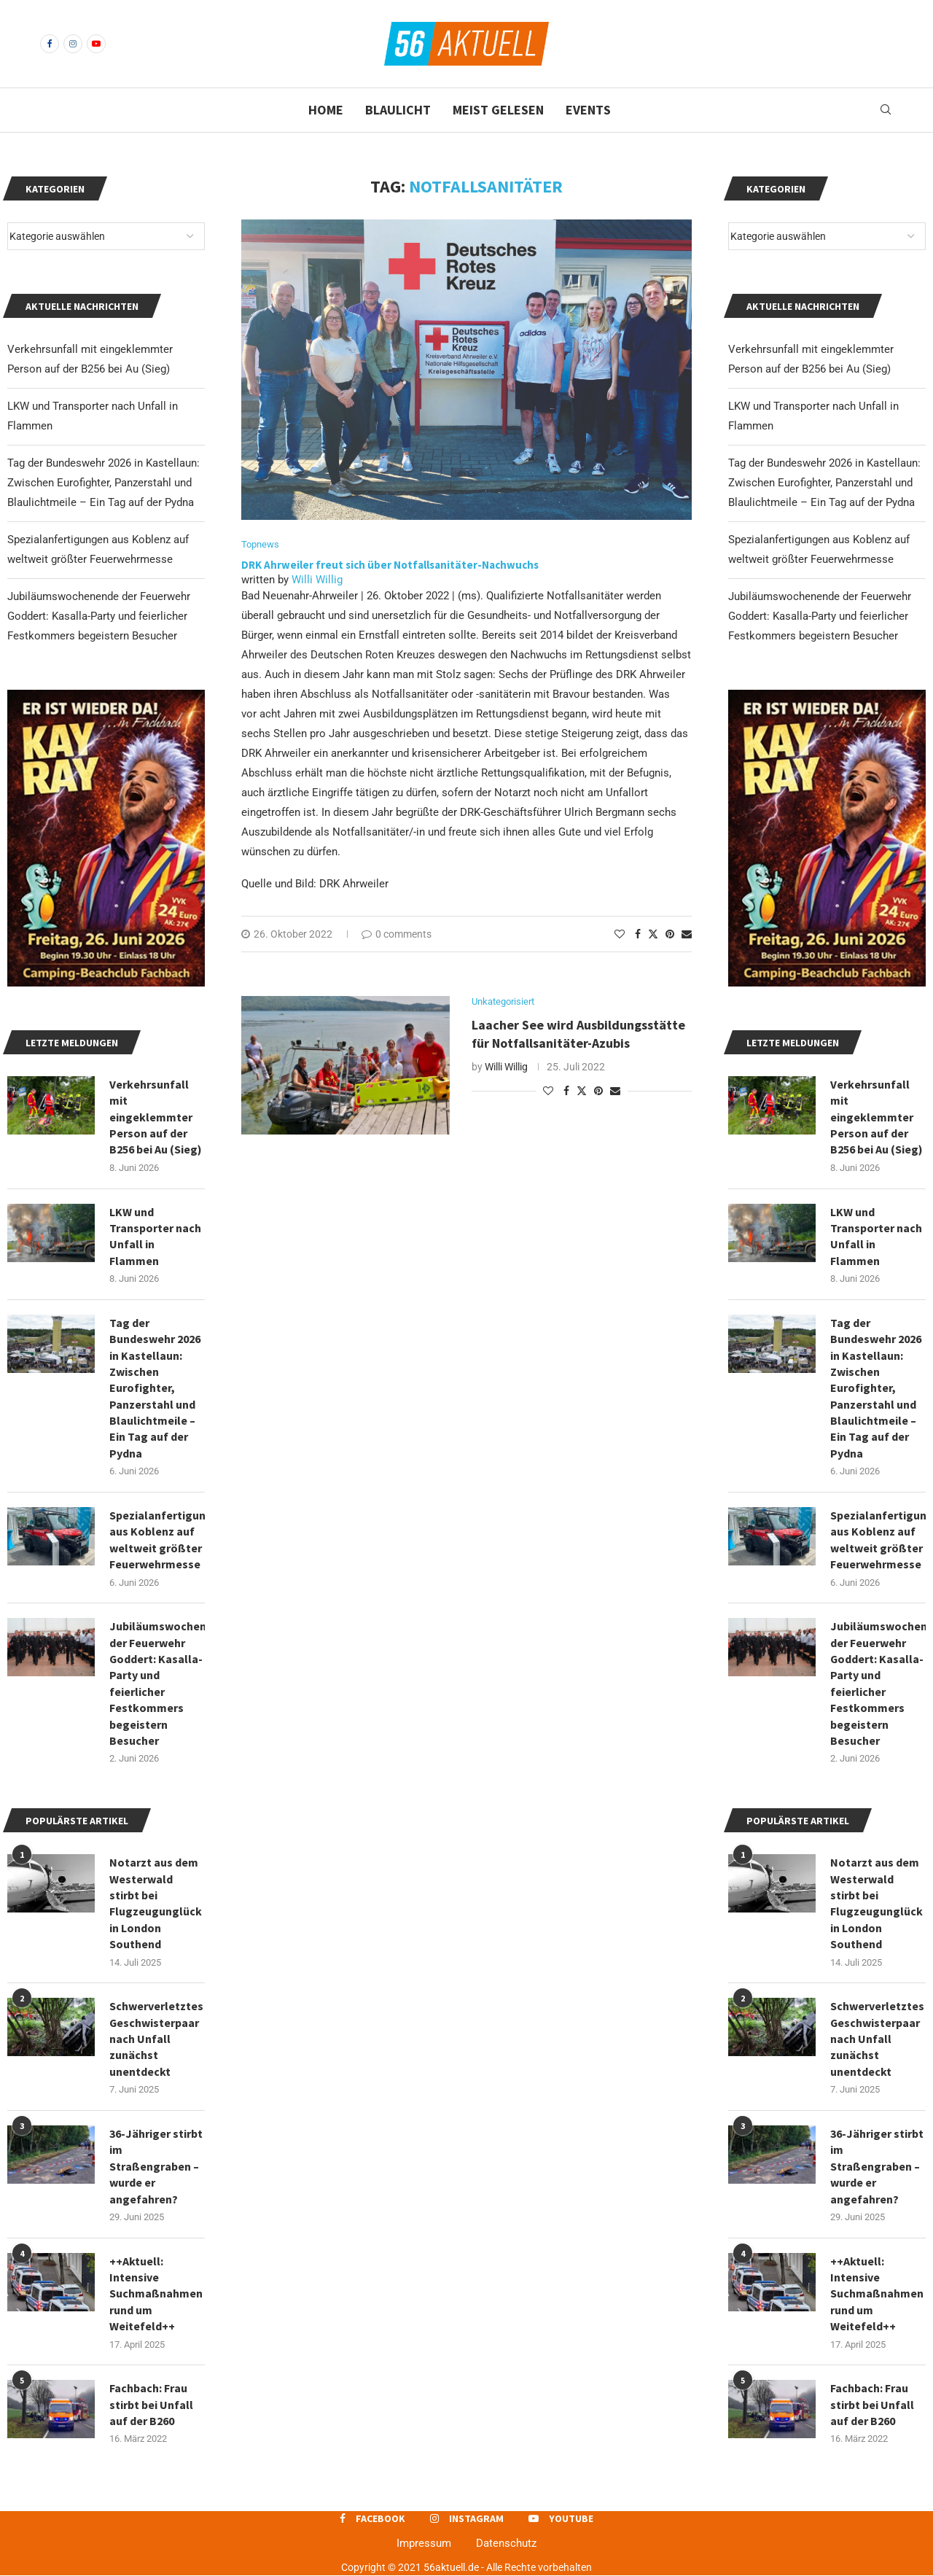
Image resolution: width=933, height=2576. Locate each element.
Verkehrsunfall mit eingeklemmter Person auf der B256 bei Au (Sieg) (876, 1117)
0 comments (397, 934)
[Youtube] (96, 43)
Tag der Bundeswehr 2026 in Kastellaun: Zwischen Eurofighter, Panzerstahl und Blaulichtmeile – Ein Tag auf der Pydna (824, 482)
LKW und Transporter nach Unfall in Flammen (876, 1236)
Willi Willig (317, 579)
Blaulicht (398, 109)
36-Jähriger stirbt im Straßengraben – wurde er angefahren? (877, 2167)
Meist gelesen (498, 109)
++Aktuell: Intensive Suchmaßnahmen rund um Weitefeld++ (877, 2294)
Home (325, 109)
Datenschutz (506, 2543)
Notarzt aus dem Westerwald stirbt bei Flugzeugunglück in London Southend (876, 1904)
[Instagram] (72, 43)
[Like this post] (619, 934)
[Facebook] (49, 43)
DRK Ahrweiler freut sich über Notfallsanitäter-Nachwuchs (391, 565)
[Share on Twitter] (653, 933)
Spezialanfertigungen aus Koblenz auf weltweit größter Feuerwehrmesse (878, 1539)
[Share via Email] (687, 934)
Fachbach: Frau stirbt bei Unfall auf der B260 (872, 2405)
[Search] (885, 110)
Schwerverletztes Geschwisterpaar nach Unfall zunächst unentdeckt (877, 2039)
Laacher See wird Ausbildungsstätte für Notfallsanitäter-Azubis (578, 1033)
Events (588, 109)
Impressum (424, 2543)
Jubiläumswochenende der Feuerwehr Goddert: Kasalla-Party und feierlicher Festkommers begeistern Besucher (819, 616)
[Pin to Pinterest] (669, 934)
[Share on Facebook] (638, 934)
